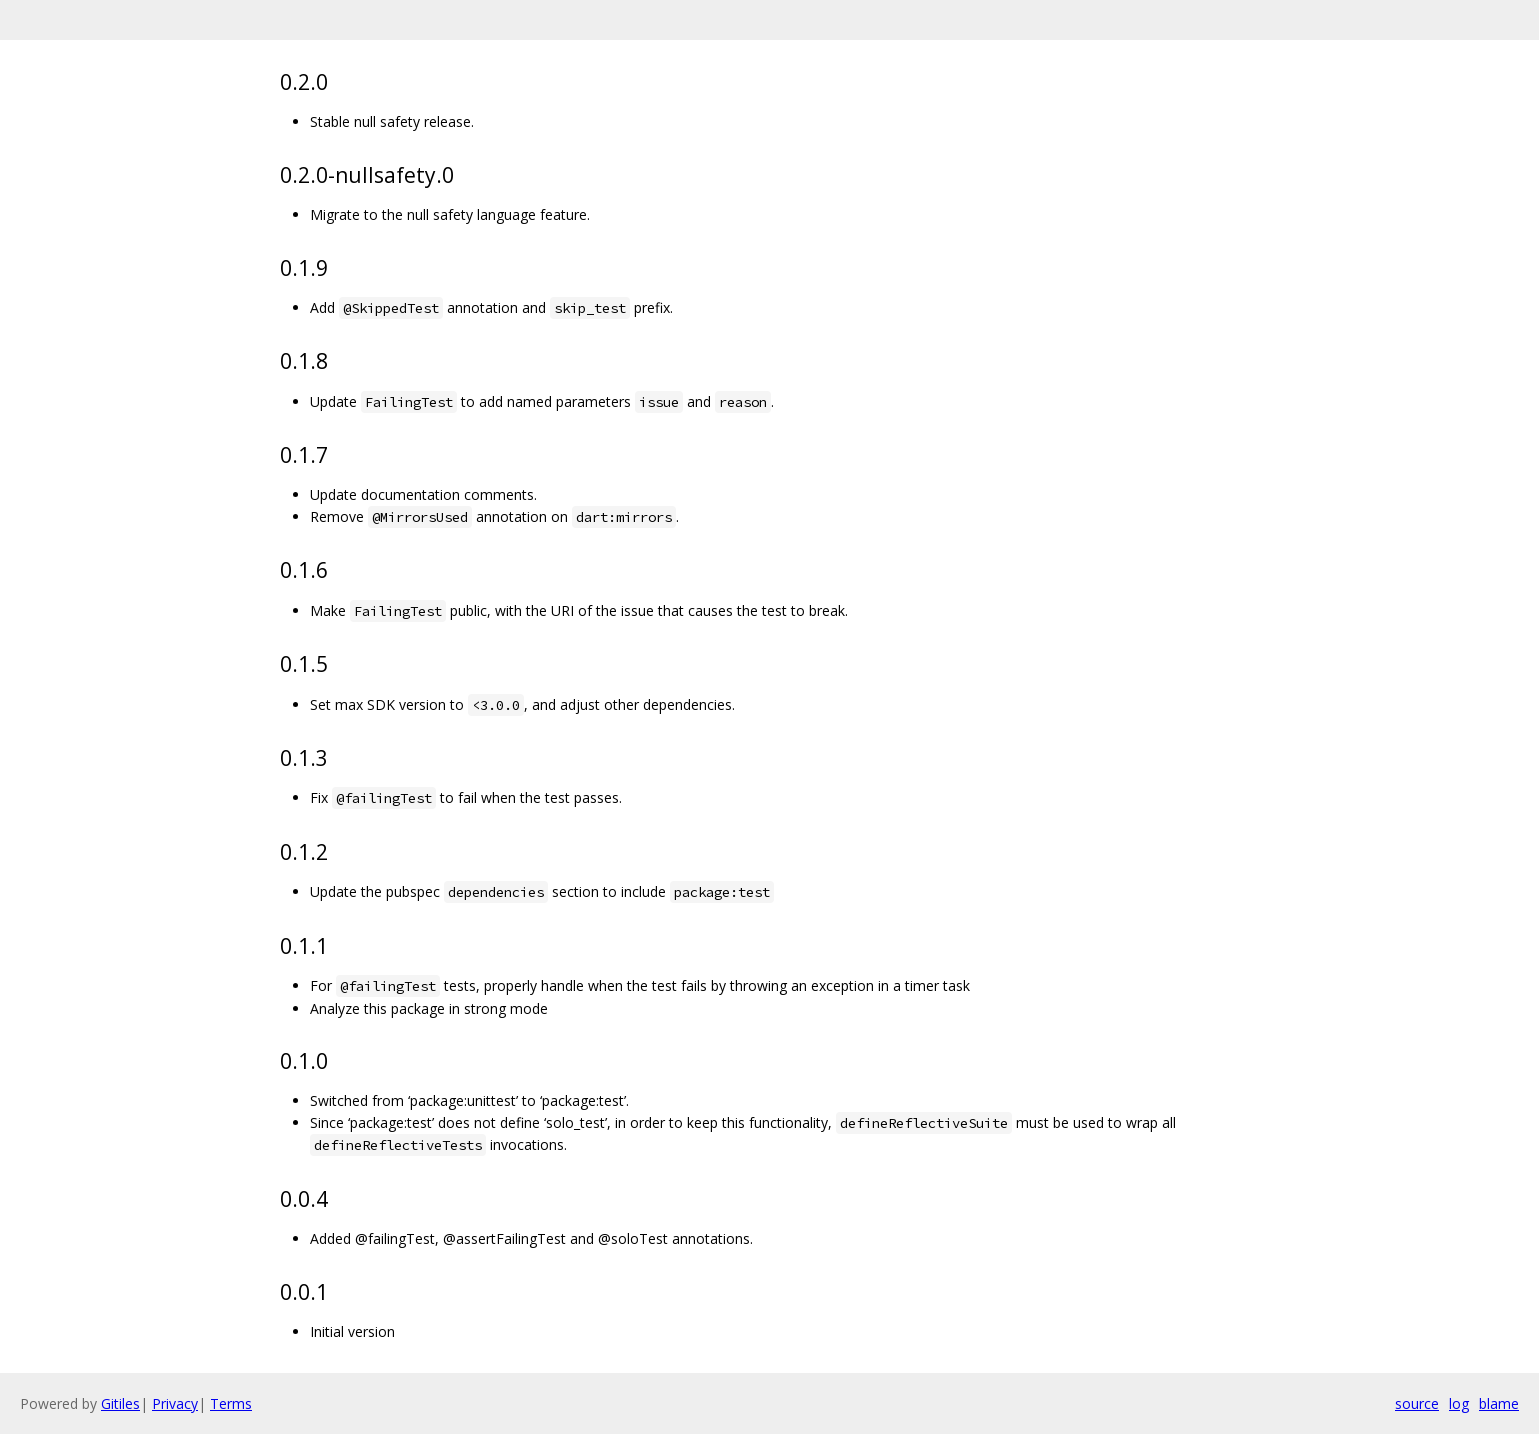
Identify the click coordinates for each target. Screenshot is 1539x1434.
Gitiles (120, 1403)
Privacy (175, 1403)
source (1417, 1403)
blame (1499, 1403)
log (1459, 1403)
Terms (231, 1403)
